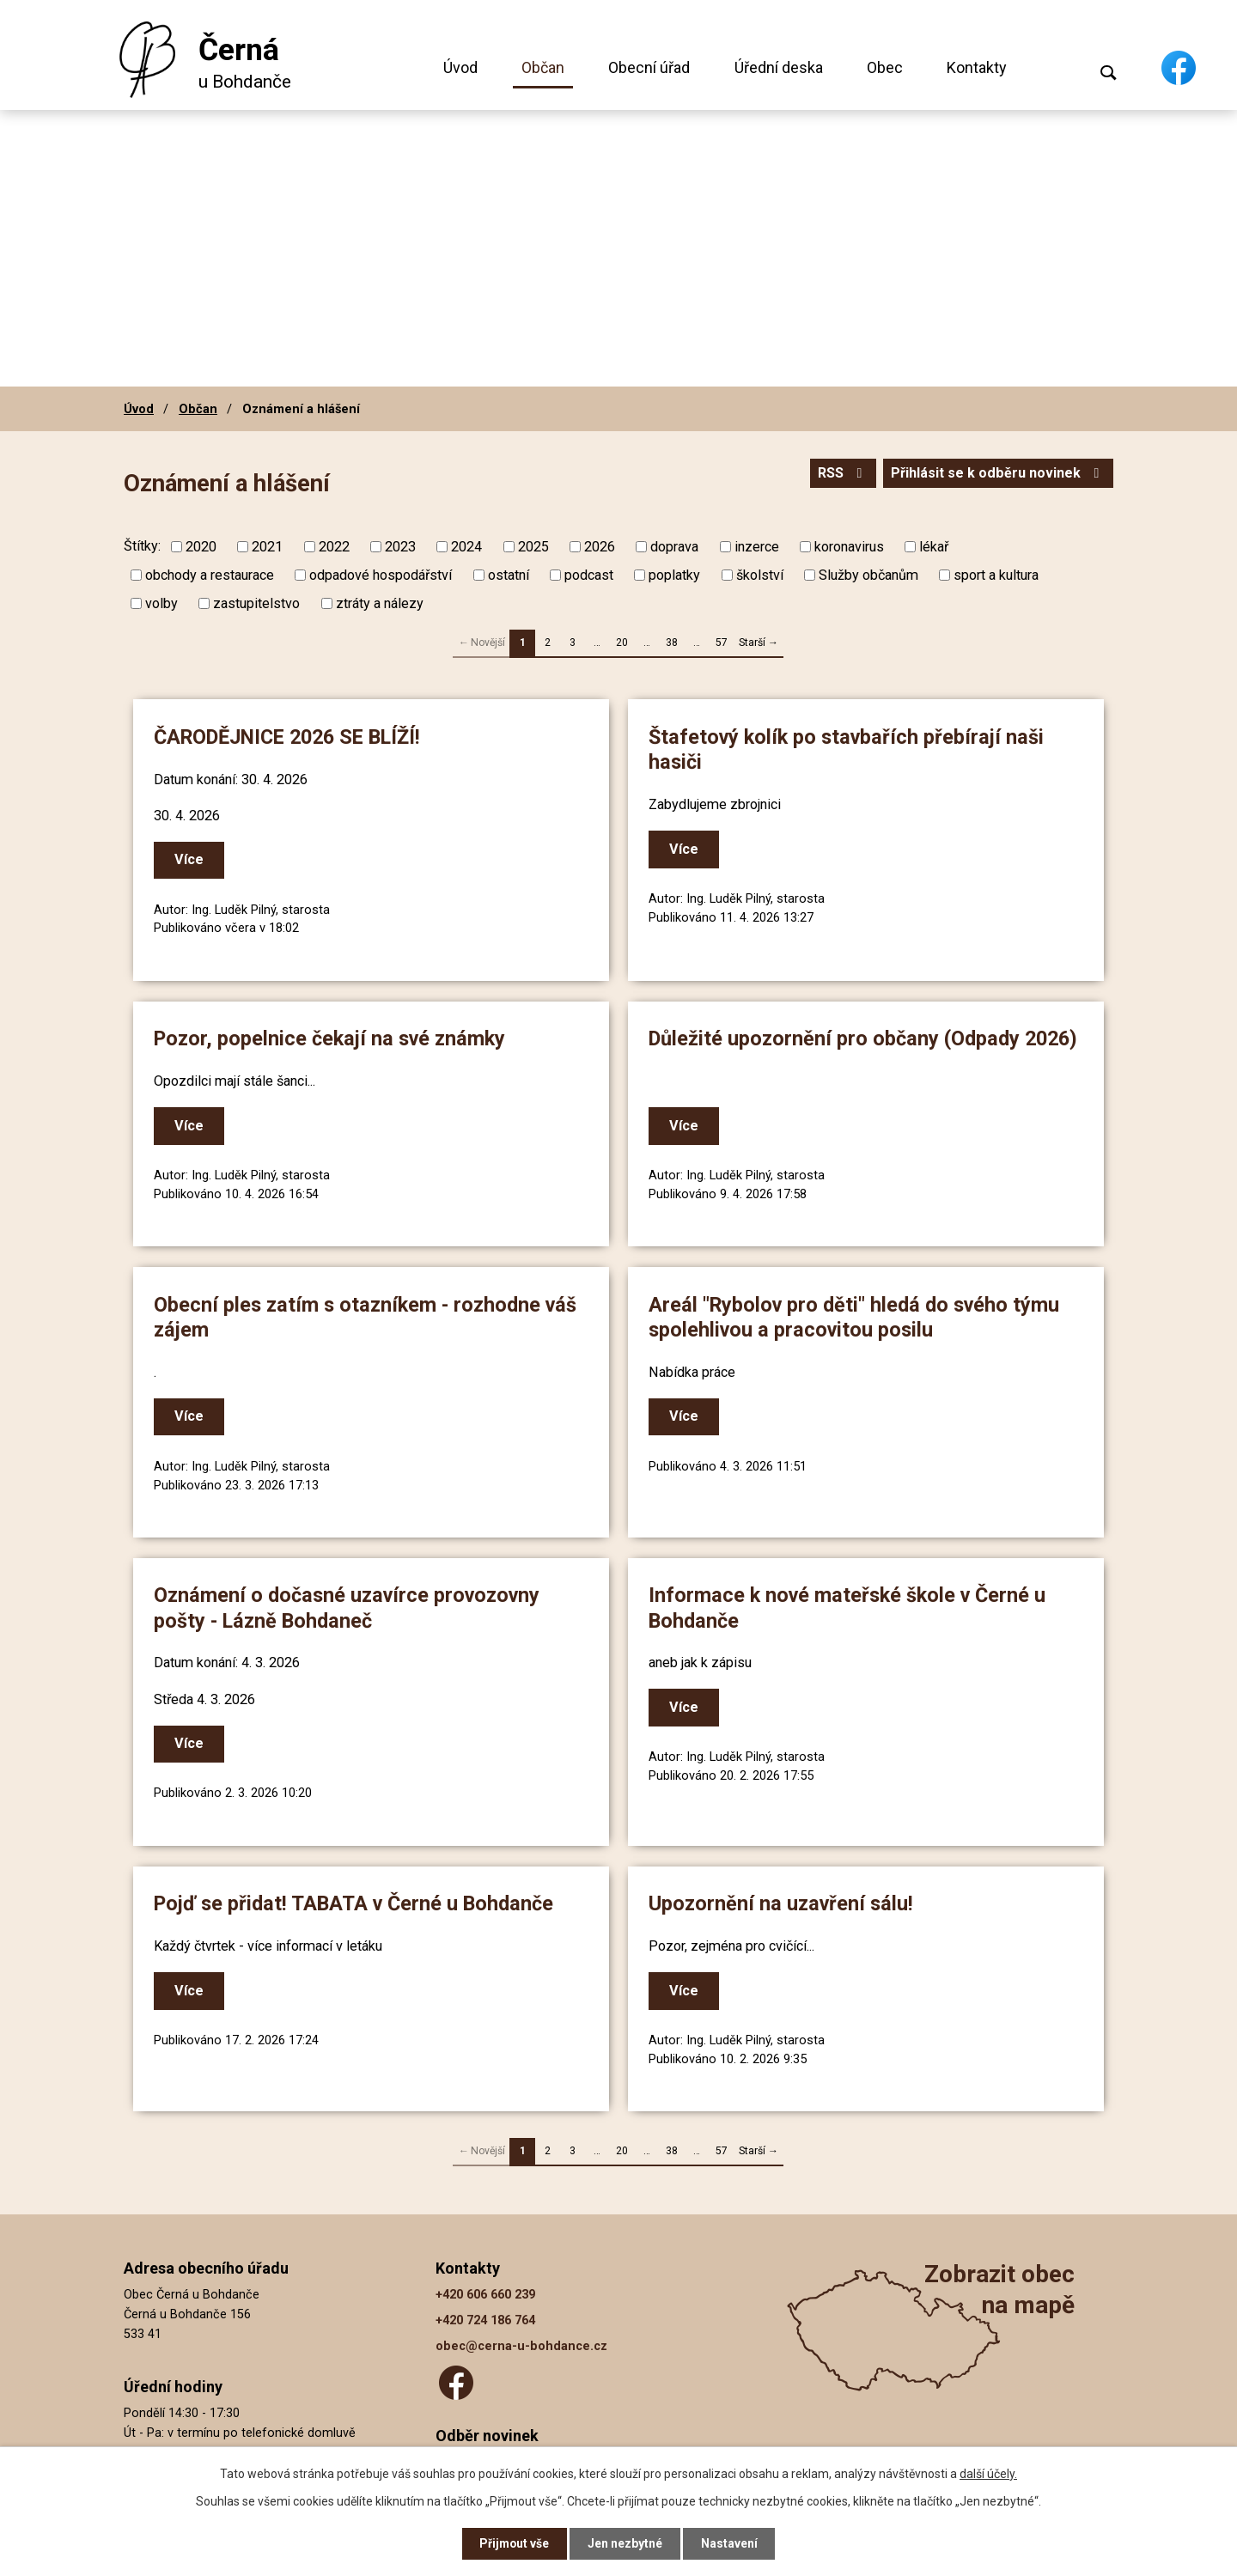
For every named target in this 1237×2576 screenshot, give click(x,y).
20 (622, 642)
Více (189, 860)
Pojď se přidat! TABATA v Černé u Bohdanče (354, 1902)
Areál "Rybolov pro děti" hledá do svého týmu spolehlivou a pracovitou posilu (854, 1316)
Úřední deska (778, 67)
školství (759, 575)
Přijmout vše (514, 2543)
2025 (533, 547)
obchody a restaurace (209, 575)
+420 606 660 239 (485, 2291)
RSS (841, 474)
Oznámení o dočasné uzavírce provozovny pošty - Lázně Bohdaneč (347, 1606)
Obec (885, 67)
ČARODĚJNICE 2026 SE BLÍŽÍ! (288, 737)
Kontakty (977, 67)
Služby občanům (868, 575)
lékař (933, 547)
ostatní (508, 575)
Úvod (460, 67)
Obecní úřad (649, 67)
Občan (542, 67)
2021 (267, 547)
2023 (400, 547)
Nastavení (730, 2543)
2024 (466, 547)
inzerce (756, 547)
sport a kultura (996, 575)
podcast (588, 575)
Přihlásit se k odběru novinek (997, 474)
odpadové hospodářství (380, 575)
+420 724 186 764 (485, 2318)
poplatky (674, 575)
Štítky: (142, 546)
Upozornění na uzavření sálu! (781, 1902)
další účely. (988, 2473)
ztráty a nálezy (380, 603)
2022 (334, 547)
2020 (201, 547)
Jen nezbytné (625, 2543)
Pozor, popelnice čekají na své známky (330, 1038)
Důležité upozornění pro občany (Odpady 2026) (863, 1038)
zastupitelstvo (256, 603)
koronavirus (849, 547)
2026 (599, 547)
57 (722, 642)
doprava (674, 547)
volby (161, 603)
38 (672, 642)
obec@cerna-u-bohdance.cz (521, 2343)
